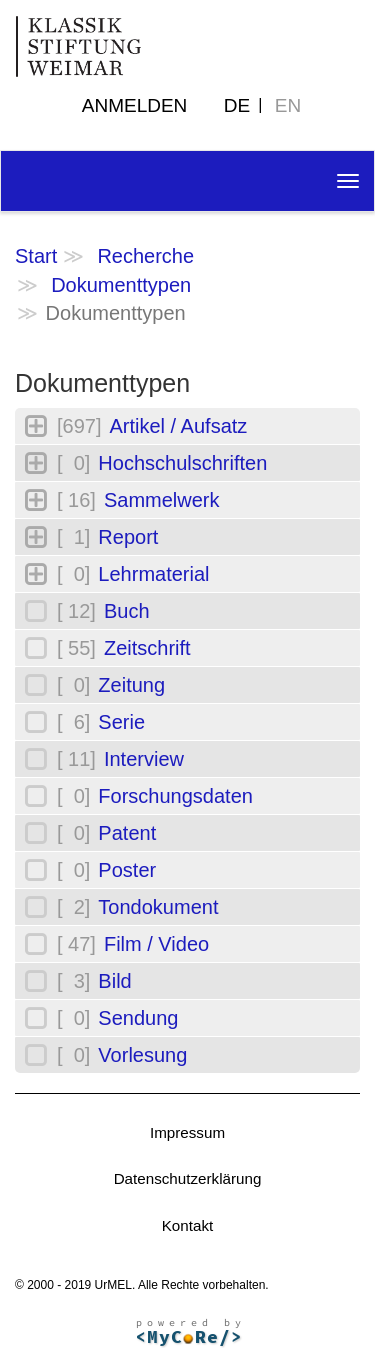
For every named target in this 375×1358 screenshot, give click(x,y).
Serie (121, 722)
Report (128, 537)
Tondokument (158, 907)
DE (237, 105)
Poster (127, 870)
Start (36, 256)
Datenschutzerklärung (188, 1178)
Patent (127, 833)
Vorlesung (142, 1055)
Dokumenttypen (121, 285)
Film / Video (156, 944)
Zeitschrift (147, 648)
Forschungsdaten (175, 796)
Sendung (138, 1018)
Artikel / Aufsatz (178, 426)
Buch (127, 611)
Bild (114, 981)
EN (288, 105)
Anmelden (135, 105)
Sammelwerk (162, 500)
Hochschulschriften (182, 463)
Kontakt (188, 1225)
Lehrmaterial (153, 574)
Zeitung (131, 685)
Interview (144, 759)
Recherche (145, 256)
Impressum (187, 1132)
